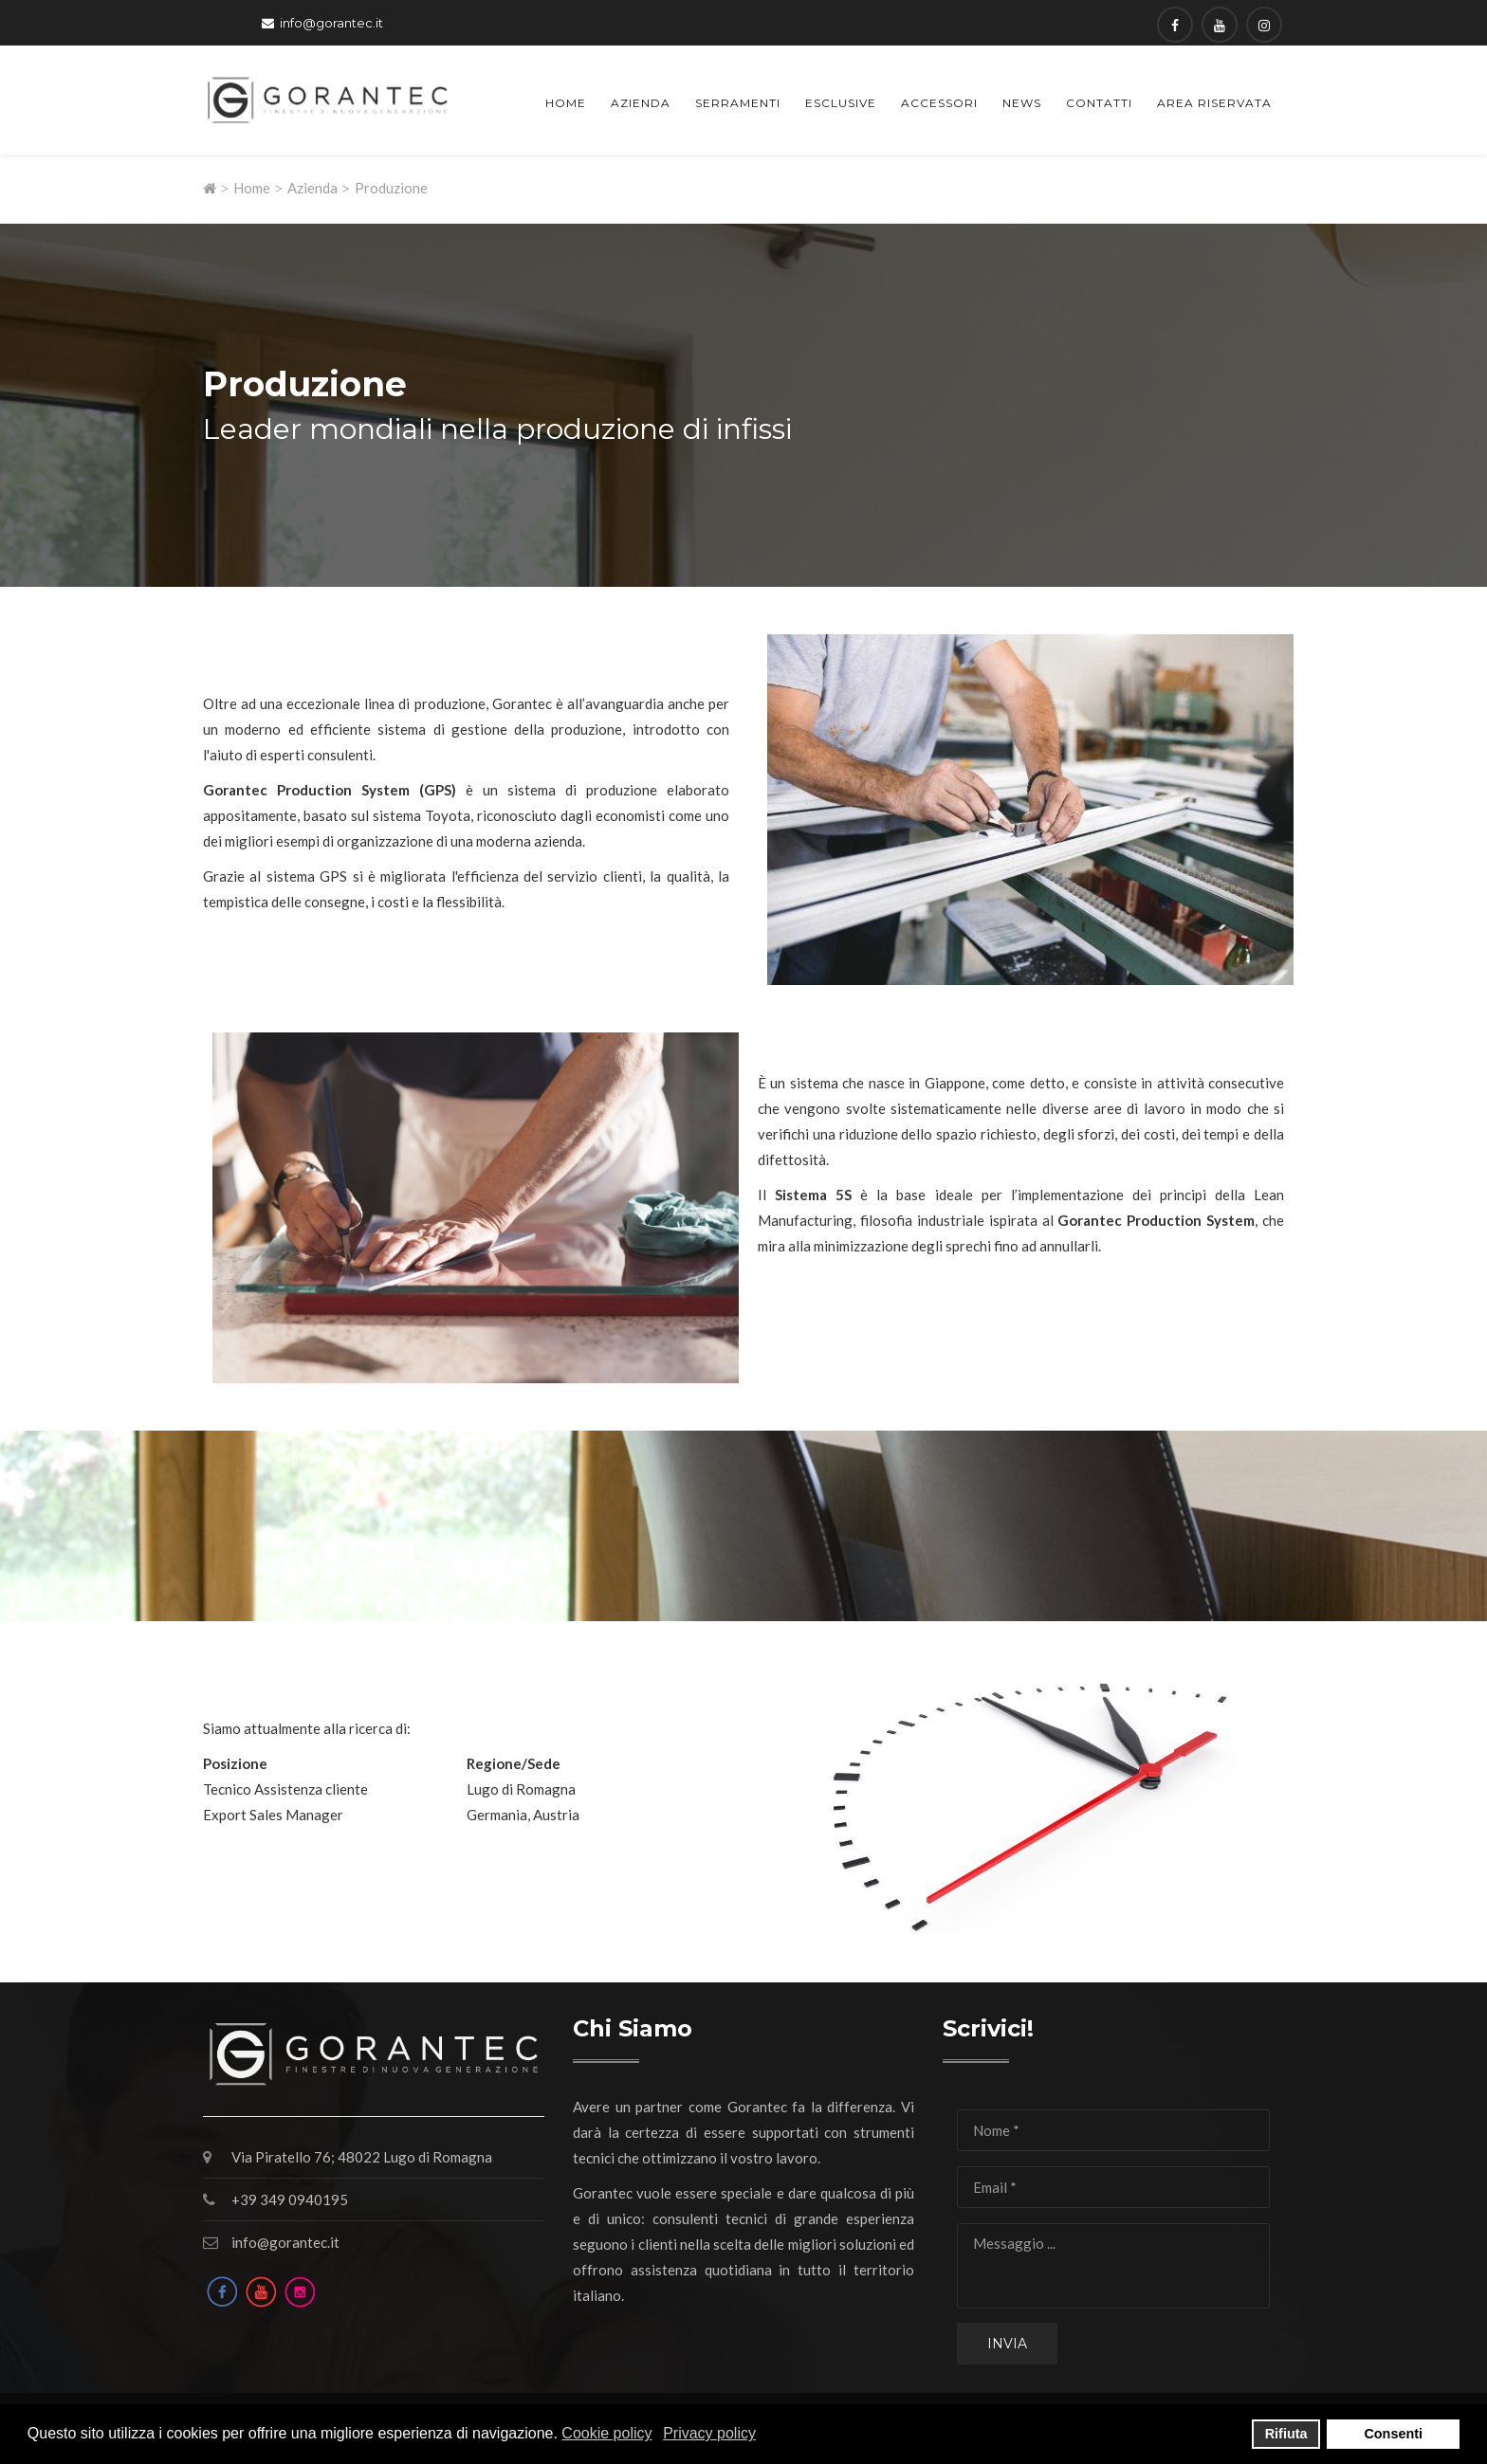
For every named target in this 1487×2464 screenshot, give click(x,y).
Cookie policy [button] (606, 2433)
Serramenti (737, 103)
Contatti (1099, 103)
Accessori (939, 103)
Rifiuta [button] (1286, 2433)
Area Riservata (1214, 103)
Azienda (640, 103)
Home (565, 103)
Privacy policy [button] (709, 2433)
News (1021, 103)
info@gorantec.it (331, 22)
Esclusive (840, 103)
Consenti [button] (1393, 2433)
